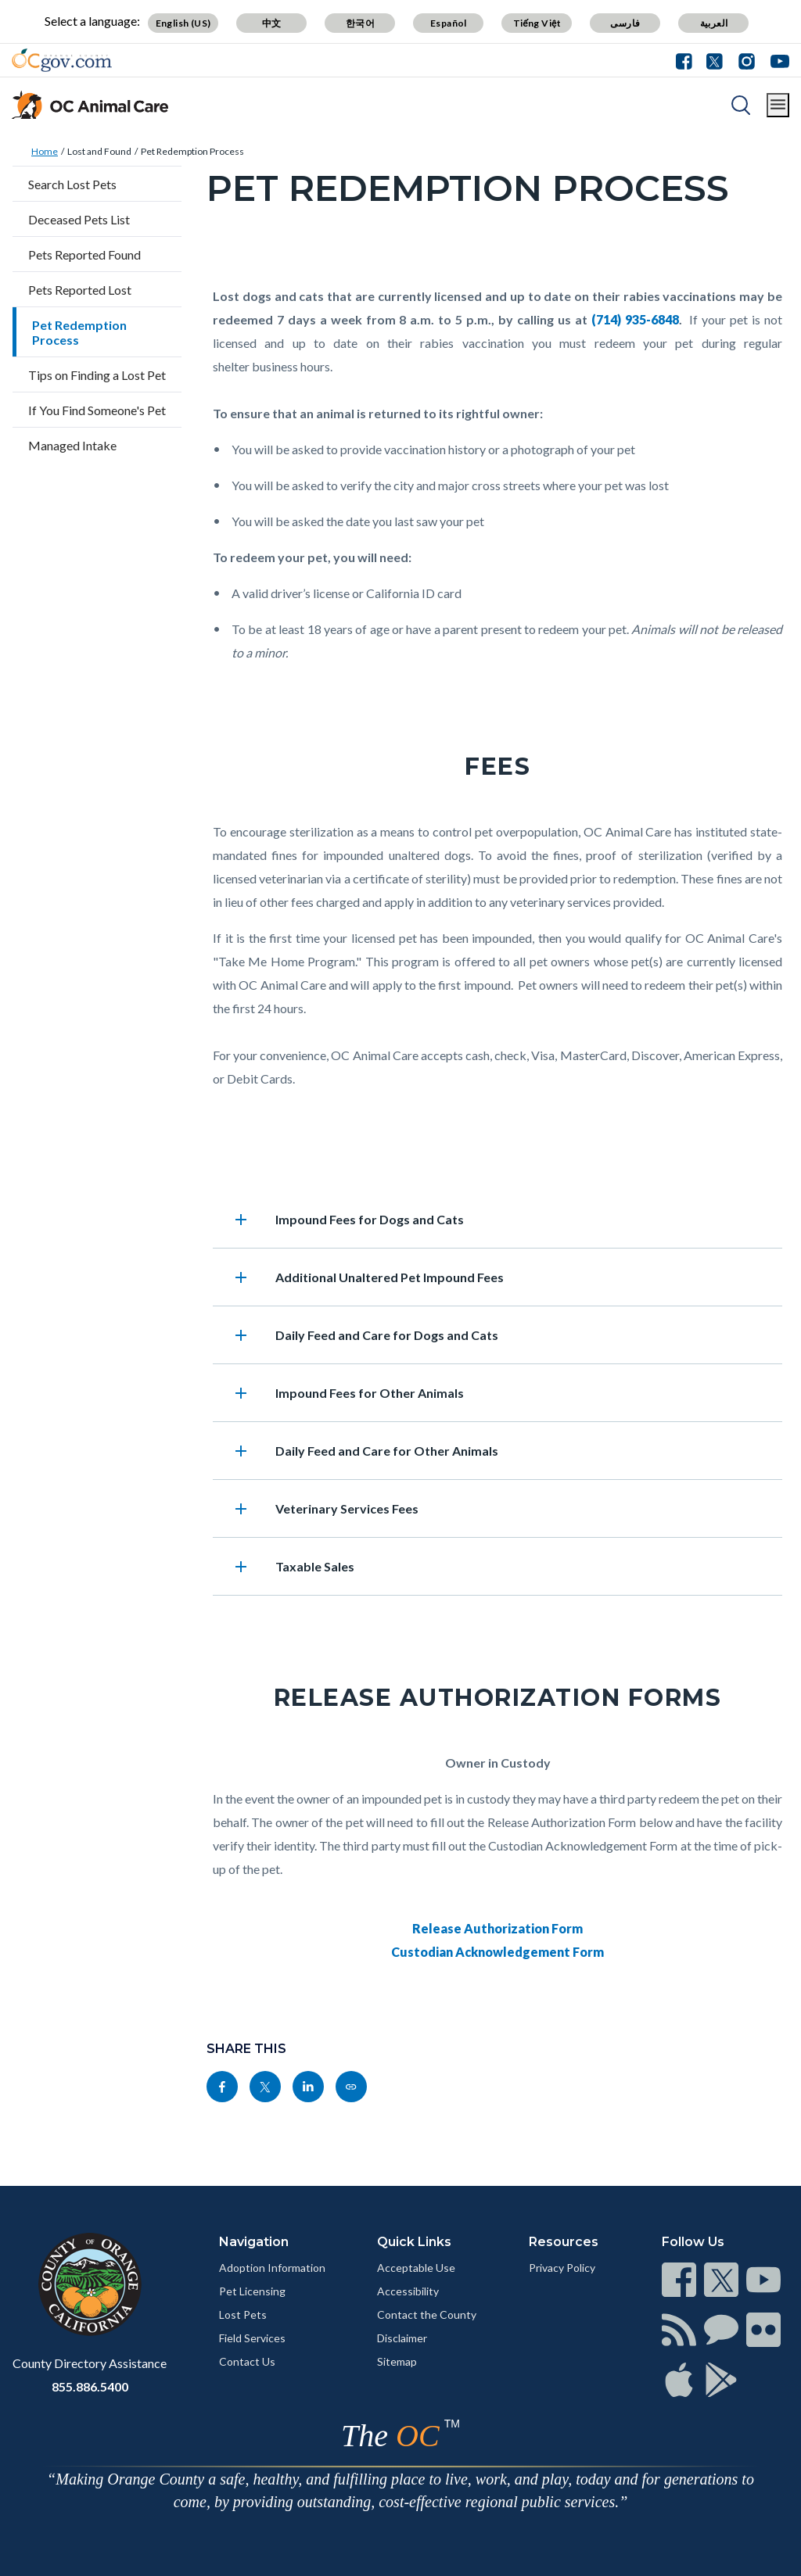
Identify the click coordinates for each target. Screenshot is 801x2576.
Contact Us (247, 2361)
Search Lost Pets (72, 184)
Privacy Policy (562, 2267)
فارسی (625, 23)
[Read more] (62, 60)
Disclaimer (402, 2338)
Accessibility (408, 2291)
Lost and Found (99, 151)
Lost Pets (243, 2314)
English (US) (183, 23)
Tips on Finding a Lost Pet (97, 374)
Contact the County (426, 2314)
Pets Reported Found (84, 254)
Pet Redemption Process (192, 151)
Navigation (254, 2241)
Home (44, 151)
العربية (714, 23)
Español (448, 23)
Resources (563, 2241)
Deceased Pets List (79, 219)
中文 (272, 23)
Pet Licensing (252, 2291)
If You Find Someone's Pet (97, 410)
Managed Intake (72, 445)
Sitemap (397, 2361)
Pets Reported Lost (79, 289)
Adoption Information (272, 2267)
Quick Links (414, 2241)
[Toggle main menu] (778, 105)
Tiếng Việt (537, 23)
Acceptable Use (416, 2267)
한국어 (360, 23)
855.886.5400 (90, 2386)
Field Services (252, 2338)
